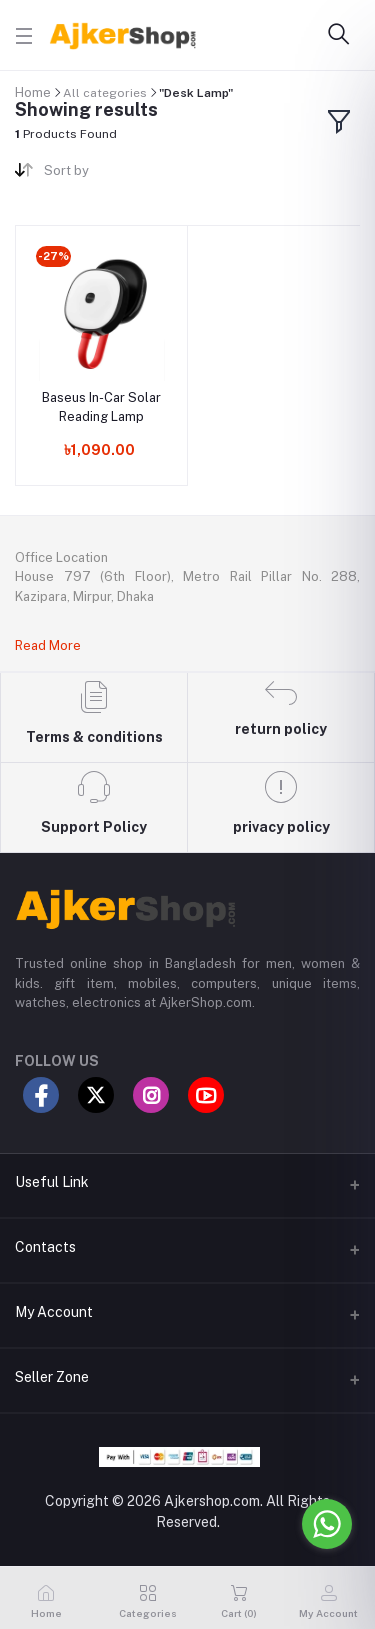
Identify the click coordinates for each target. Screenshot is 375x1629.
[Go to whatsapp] (327, 1524)
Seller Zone (52, 1377)
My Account (54, 1312)
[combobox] (108, 174)
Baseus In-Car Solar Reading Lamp (101, 406)
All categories (105, 93)
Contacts (45, 1247)
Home (33, 92)
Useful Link (52, 1182)
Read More (48, 645)
